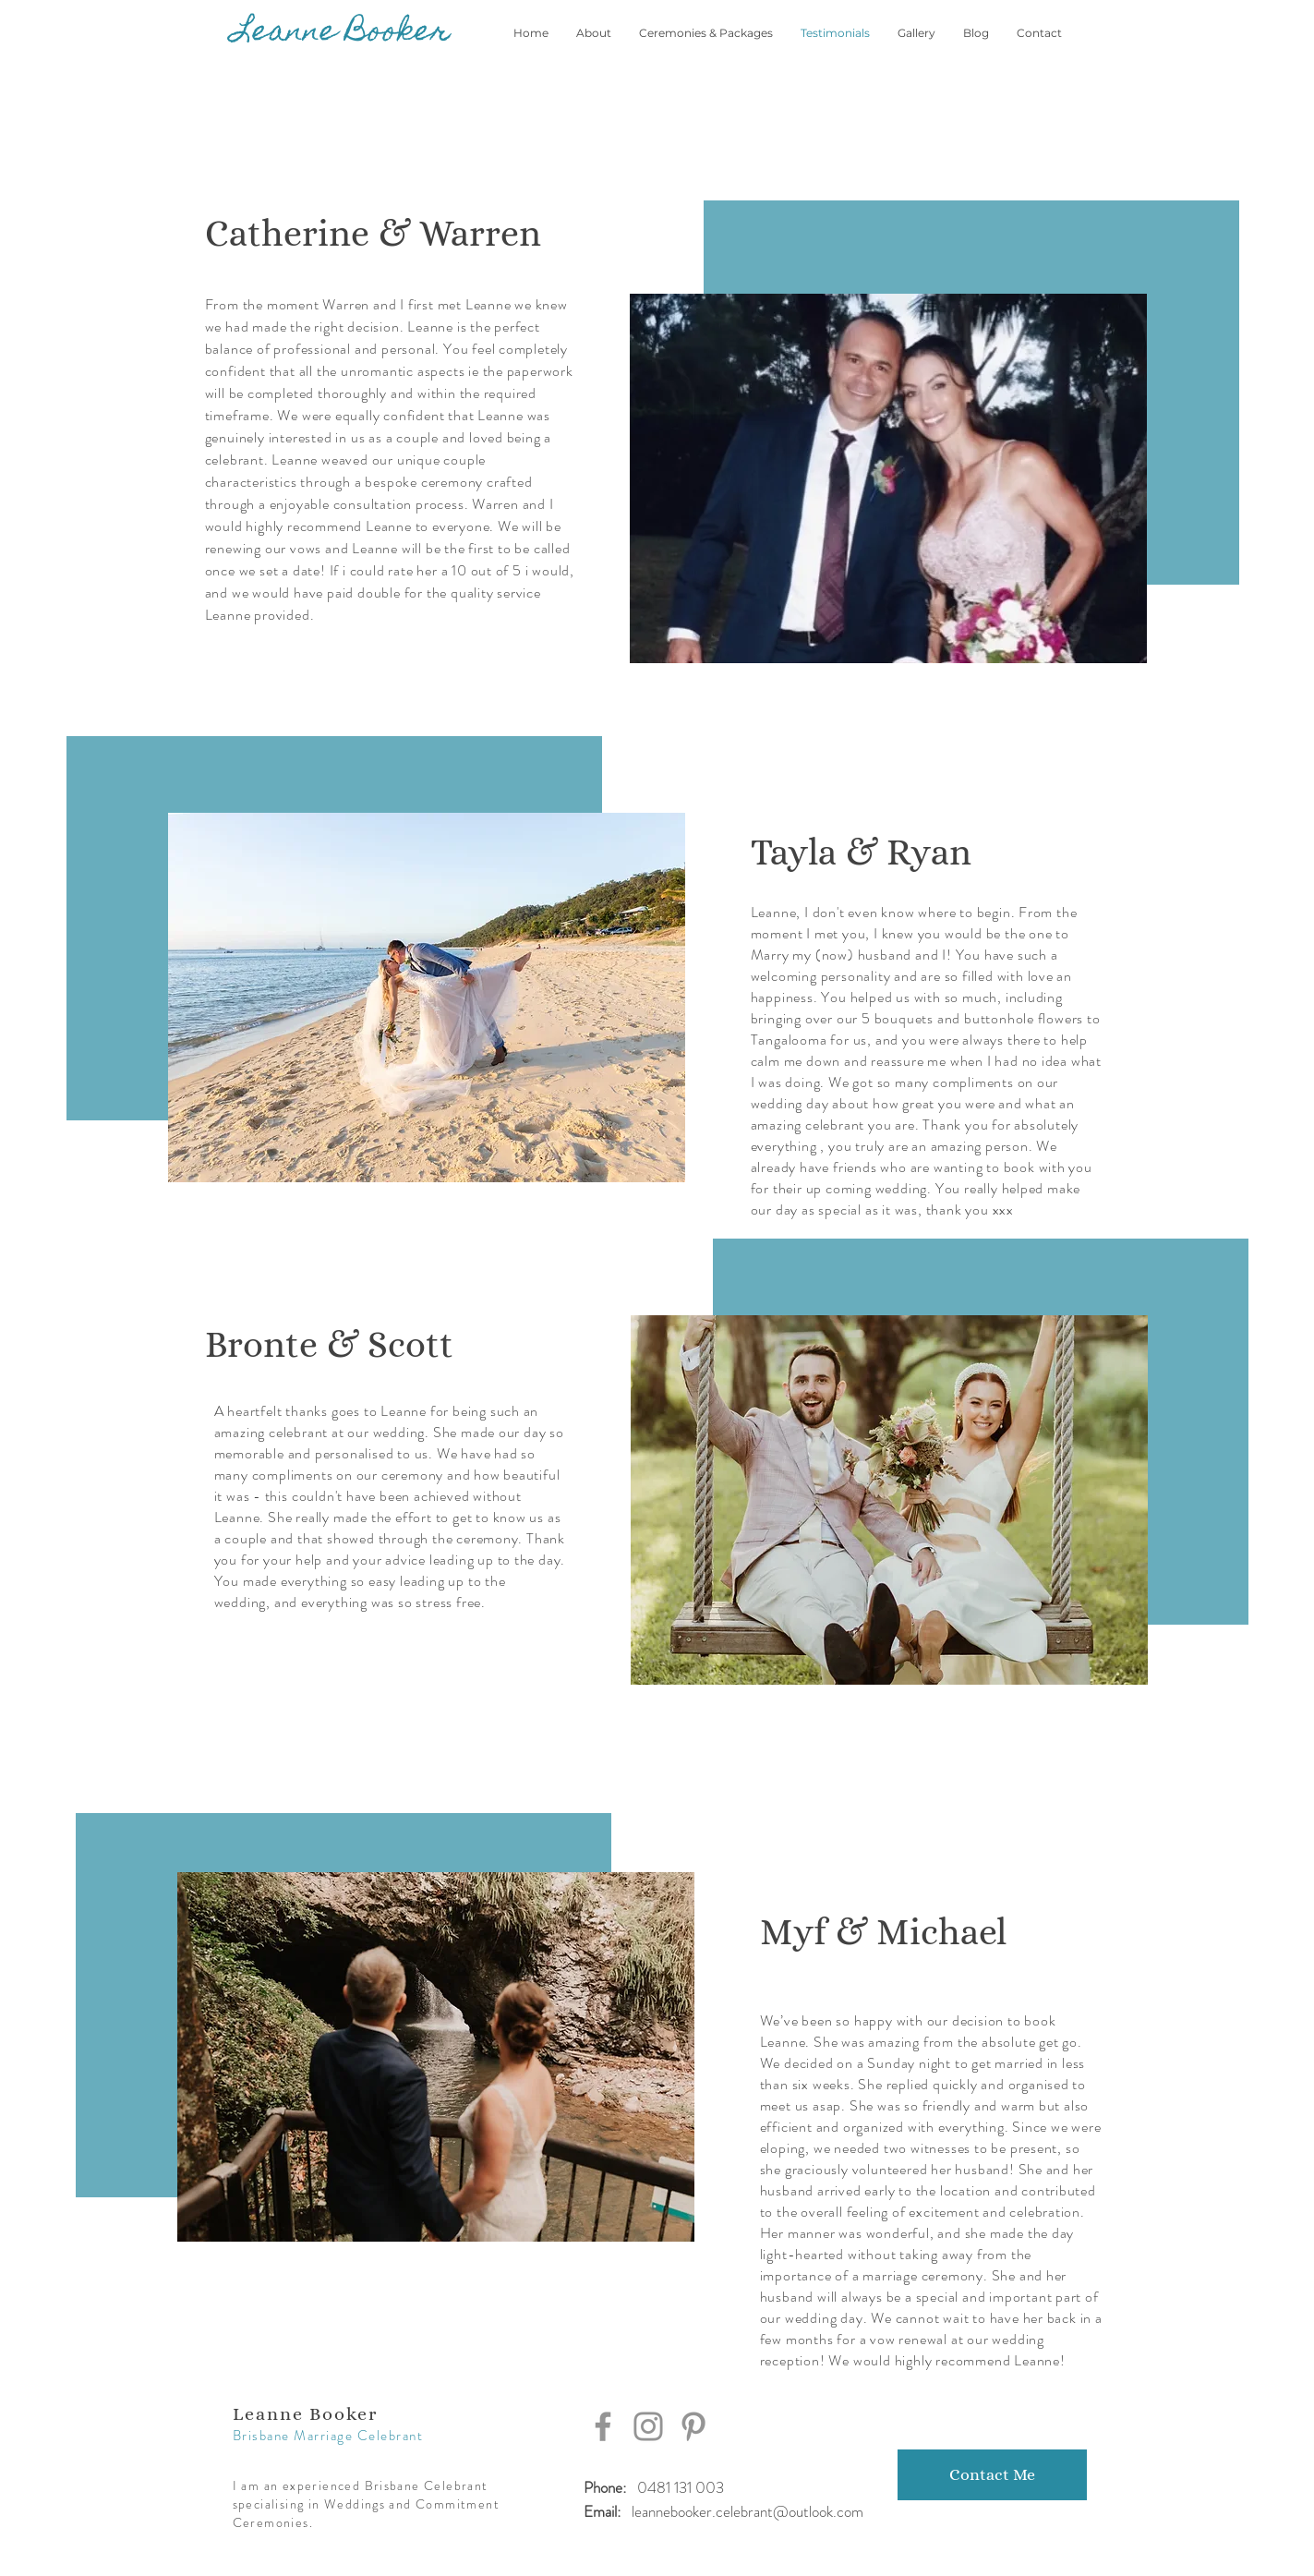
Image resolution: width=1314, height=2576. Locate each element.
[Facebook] (603, 2426)
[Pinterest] (693, 2426)
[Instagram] (648, 2426)
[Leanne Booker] (342, 33)
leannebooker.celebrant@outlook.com (747, 2511)
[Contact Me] (992, 2474)
